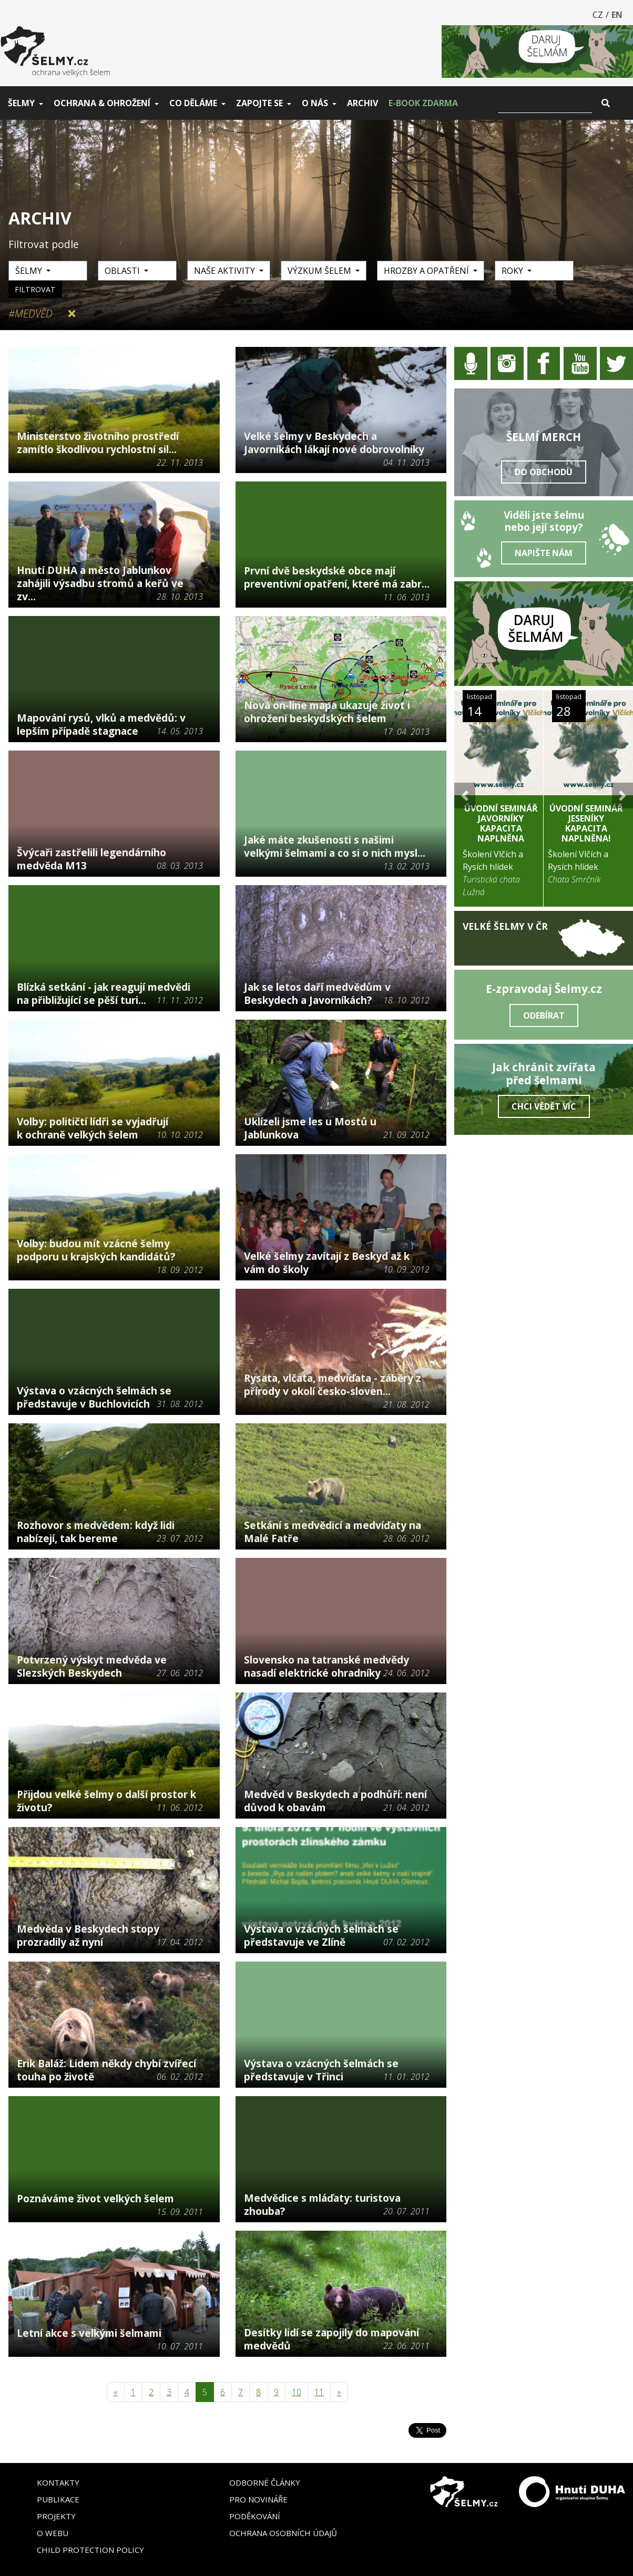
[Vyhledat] (545, 103)
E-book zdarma (423, 103)
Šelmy (29, 270)
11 (319, 2392)
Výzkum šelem (320, 270)
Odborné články (264, 2482)
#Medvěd (30, 313)
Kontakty (58, 2482)
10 (296, 2392)
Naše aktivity (225, 270)
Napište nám (544, 553)
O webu (52, 2533)
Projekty (56, 2516)
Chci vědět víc (544, 1106)
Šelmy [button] (21, 103)
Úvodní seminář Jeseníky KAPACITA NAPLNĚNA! (586, 824)
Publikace (58, 2499)
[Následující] (339, 2392)
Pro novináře (258, 2499)
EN (616, 14)
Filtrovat (35, 289)
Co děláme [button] (193, 103)
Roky (513, 270)
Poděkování (254, 2516)
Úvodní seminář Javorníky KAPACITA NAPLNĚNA (501, 824)
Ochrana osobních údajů (283, 2533)
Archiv (362, 103)
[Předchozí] (116, 2392)
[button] (464, 795)
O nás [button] (315, 103)
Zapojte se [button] (259, 103)
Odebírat (544, 1015)
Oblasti (123, 270)
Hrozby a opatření (427, 270)
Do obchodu (544, 472)
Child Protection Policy (90, 2549)
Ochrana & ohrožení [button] (102, 103)
